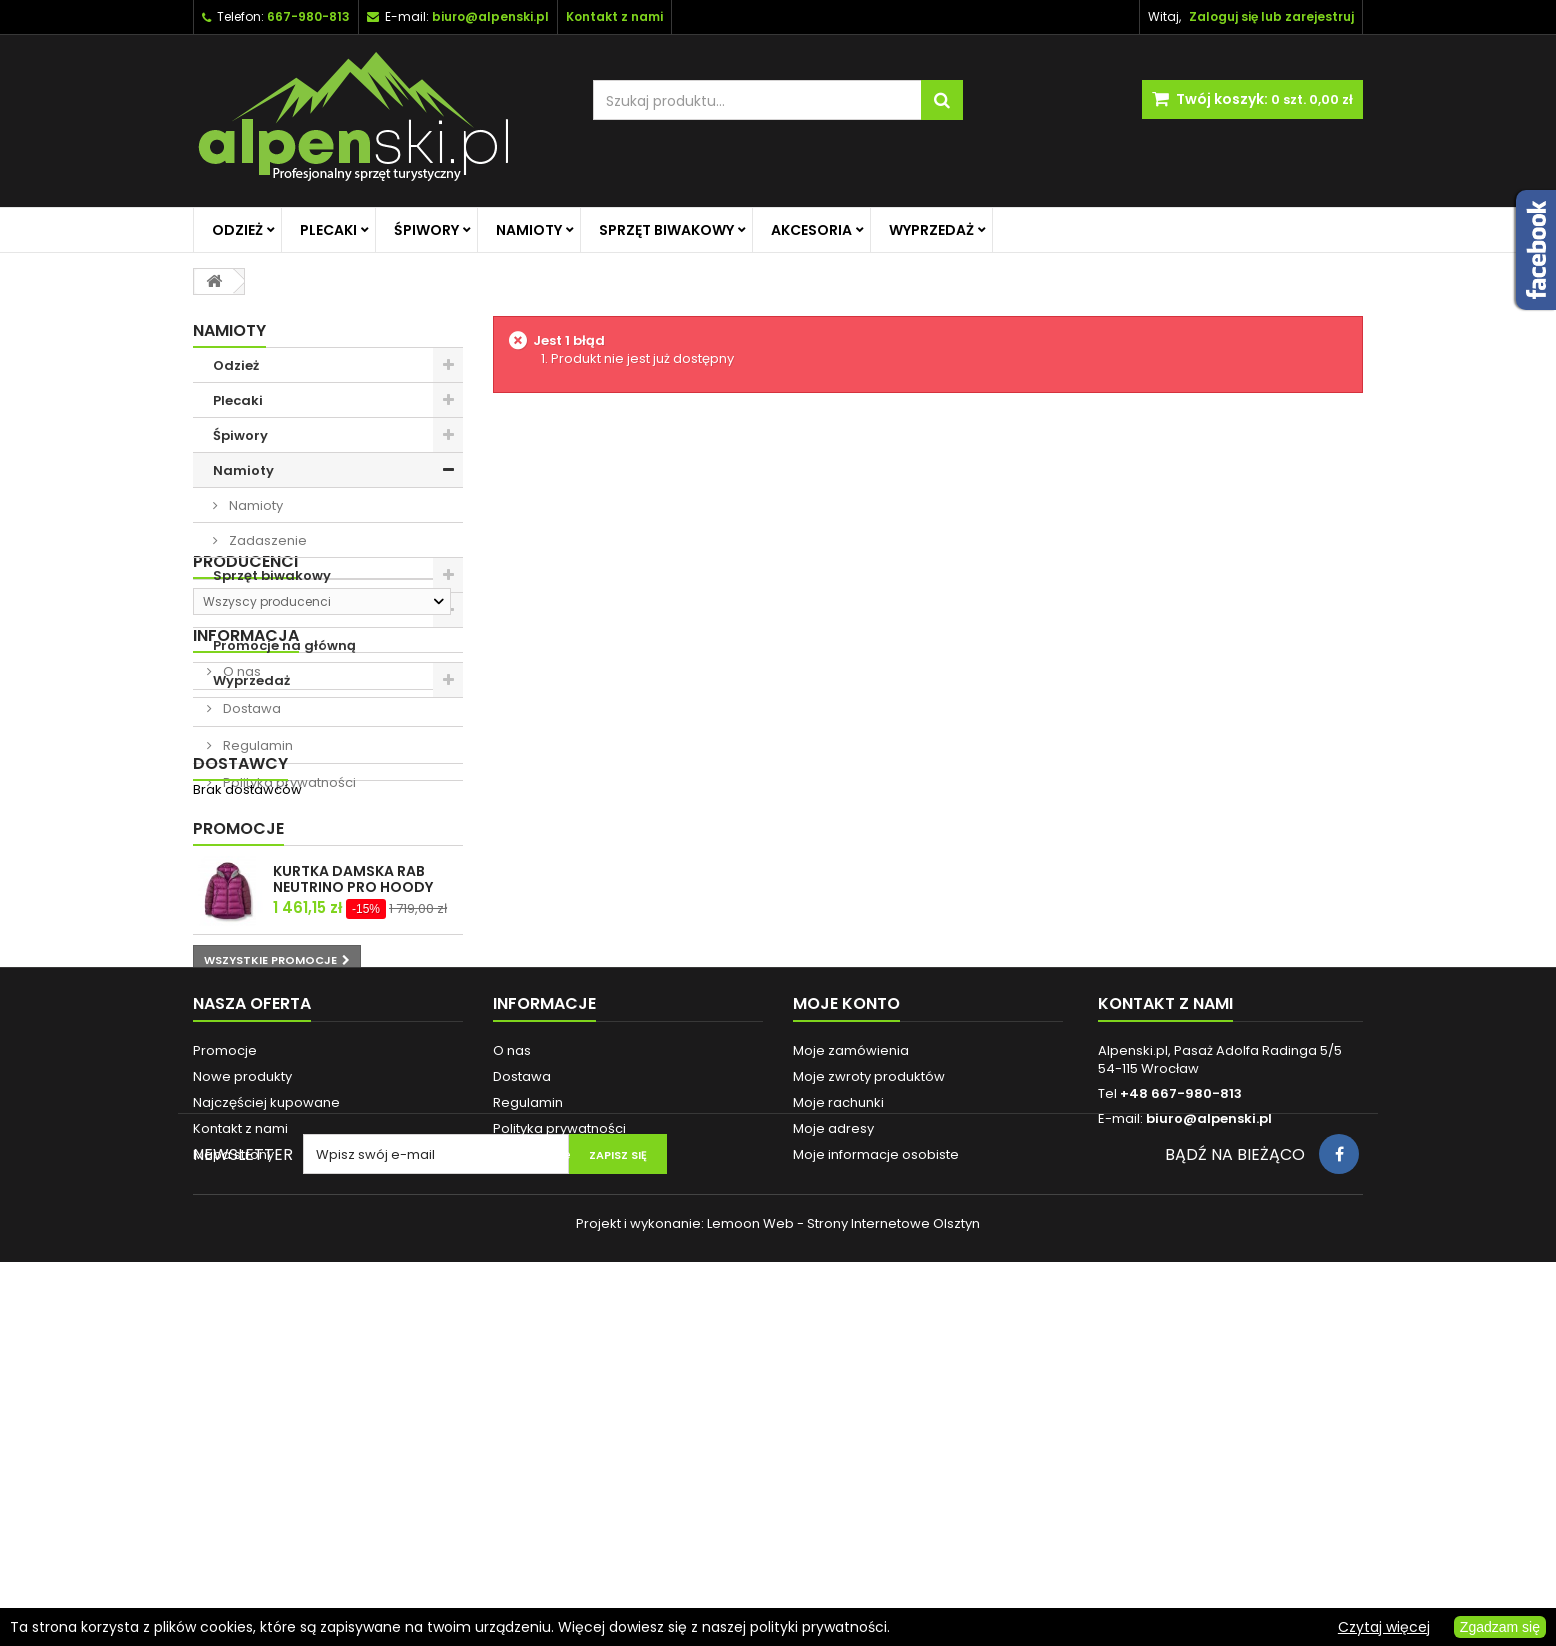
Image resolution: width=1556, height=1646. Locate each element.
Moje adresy (833, 1444)
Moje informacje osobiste (876, 1470)
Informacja (246, 828)
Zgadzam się (1500, 1627)
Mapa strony (233, 1470)
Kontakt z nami (240, 1444)
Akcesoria (811, 230)
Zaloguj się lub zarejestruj (1271, 16)
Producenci (245, 732)
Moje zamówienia (851, 1366)
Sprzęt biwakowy (666, 230)
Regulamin (256, 938)
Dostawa (250, 901)
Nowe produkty (242, 1392)
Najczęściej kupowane (266, 1418)
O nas (240, 864)
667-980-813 (308, 16)
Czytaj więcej (1384, 1627)
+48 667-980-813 (1181, 1409)
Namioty (529, 230)
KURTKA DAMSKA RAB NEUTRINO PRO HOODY (353, 1148)
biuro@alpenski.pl (490, 16)
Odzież (237, 230)
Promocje (238, 1097)
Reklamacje (532, 1470)
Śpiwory (426, 230)
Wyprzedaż (931, 230)
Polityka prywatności (288, 975)
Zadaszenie (266, 540)
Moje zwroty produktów (869, 1392)
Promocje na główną (284, 645)
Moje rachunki (838, 1418)
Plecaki (328, 230)
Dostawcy (240, 1027)
